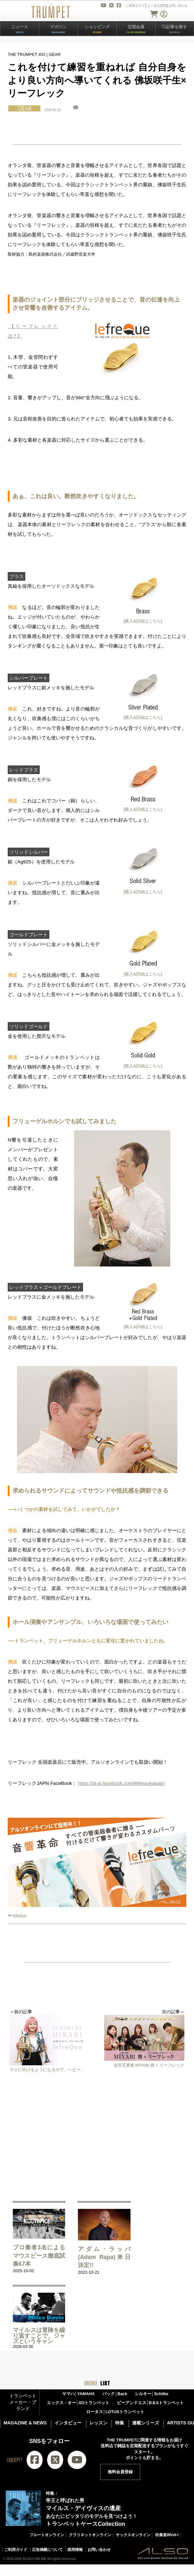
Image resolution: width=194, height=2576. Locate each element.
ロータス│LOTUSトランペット (115, 2411)
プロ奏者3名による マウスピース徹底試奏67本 (39, 2255)
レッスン (98, 2422)
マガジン (58, 29)
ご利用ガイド (15, 2549)
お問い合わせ (99, 2549)
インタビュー (68, 2422)
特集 (119, 2422)
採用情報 (75, 2549)
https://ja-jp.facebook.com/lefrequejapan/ (121, 1783)
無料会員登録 (120, 2471)
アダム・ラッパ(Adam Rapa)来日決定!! (104, 2257)
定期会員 (136, 29)
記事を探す (174, 29)
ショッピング (97, 29)
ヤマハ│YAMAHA (78, 2393)
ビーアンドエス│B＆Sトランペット (150, 2402)
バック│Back (114, 2393)
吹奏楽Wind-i (167, 2535)
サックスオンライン (133, 2535)
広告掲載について (47, 2549)
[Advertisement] (97, 2134)
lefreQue (19, 1915)
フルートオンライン (47, 2535)
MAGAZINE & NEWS (25, 2422)
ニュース (19, 29)
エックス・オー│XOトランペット (78, 2402)
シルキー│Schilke (151, 2393)
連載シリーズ (145, 2422)
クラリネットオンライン (90, 2535)
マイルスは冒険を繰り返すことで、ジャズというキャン (39, 2335)
